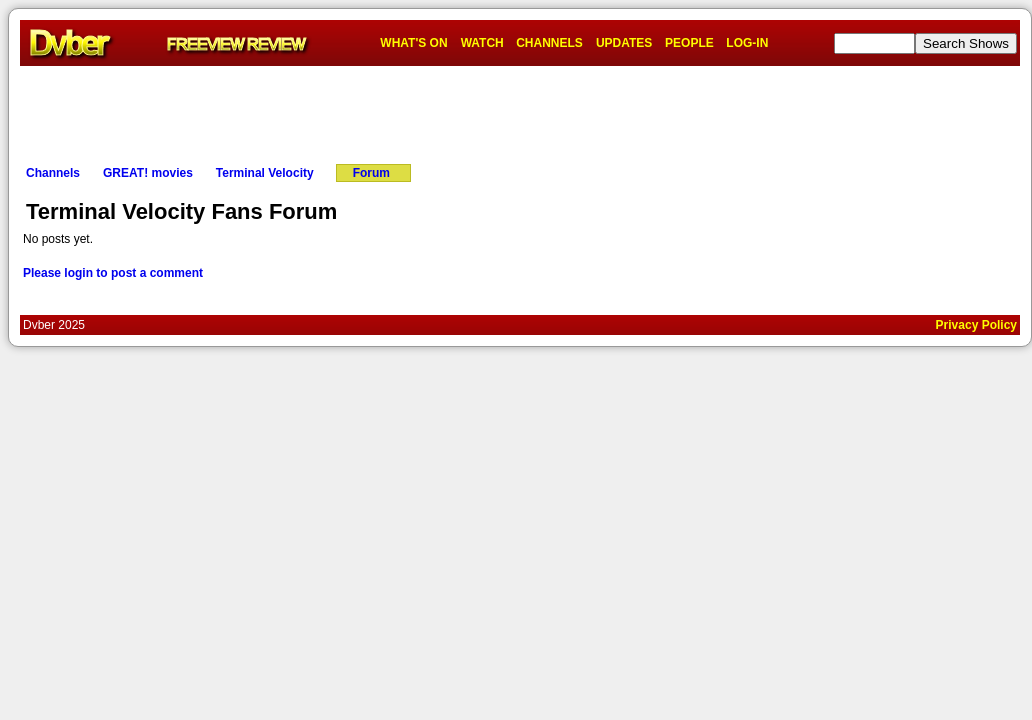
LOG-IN (747, 43)
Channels (53, 173)
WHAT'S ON (413, 43)
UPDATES (624, 43)
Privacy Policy (976, 325)
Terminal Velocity (265, 173)
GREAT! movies (148, 173)
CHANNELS (549, 43)
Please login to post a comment (113, 273)
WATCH (482, 43)
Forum (371, 173)
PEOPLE (689, 43)
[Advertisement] (520, 111)
